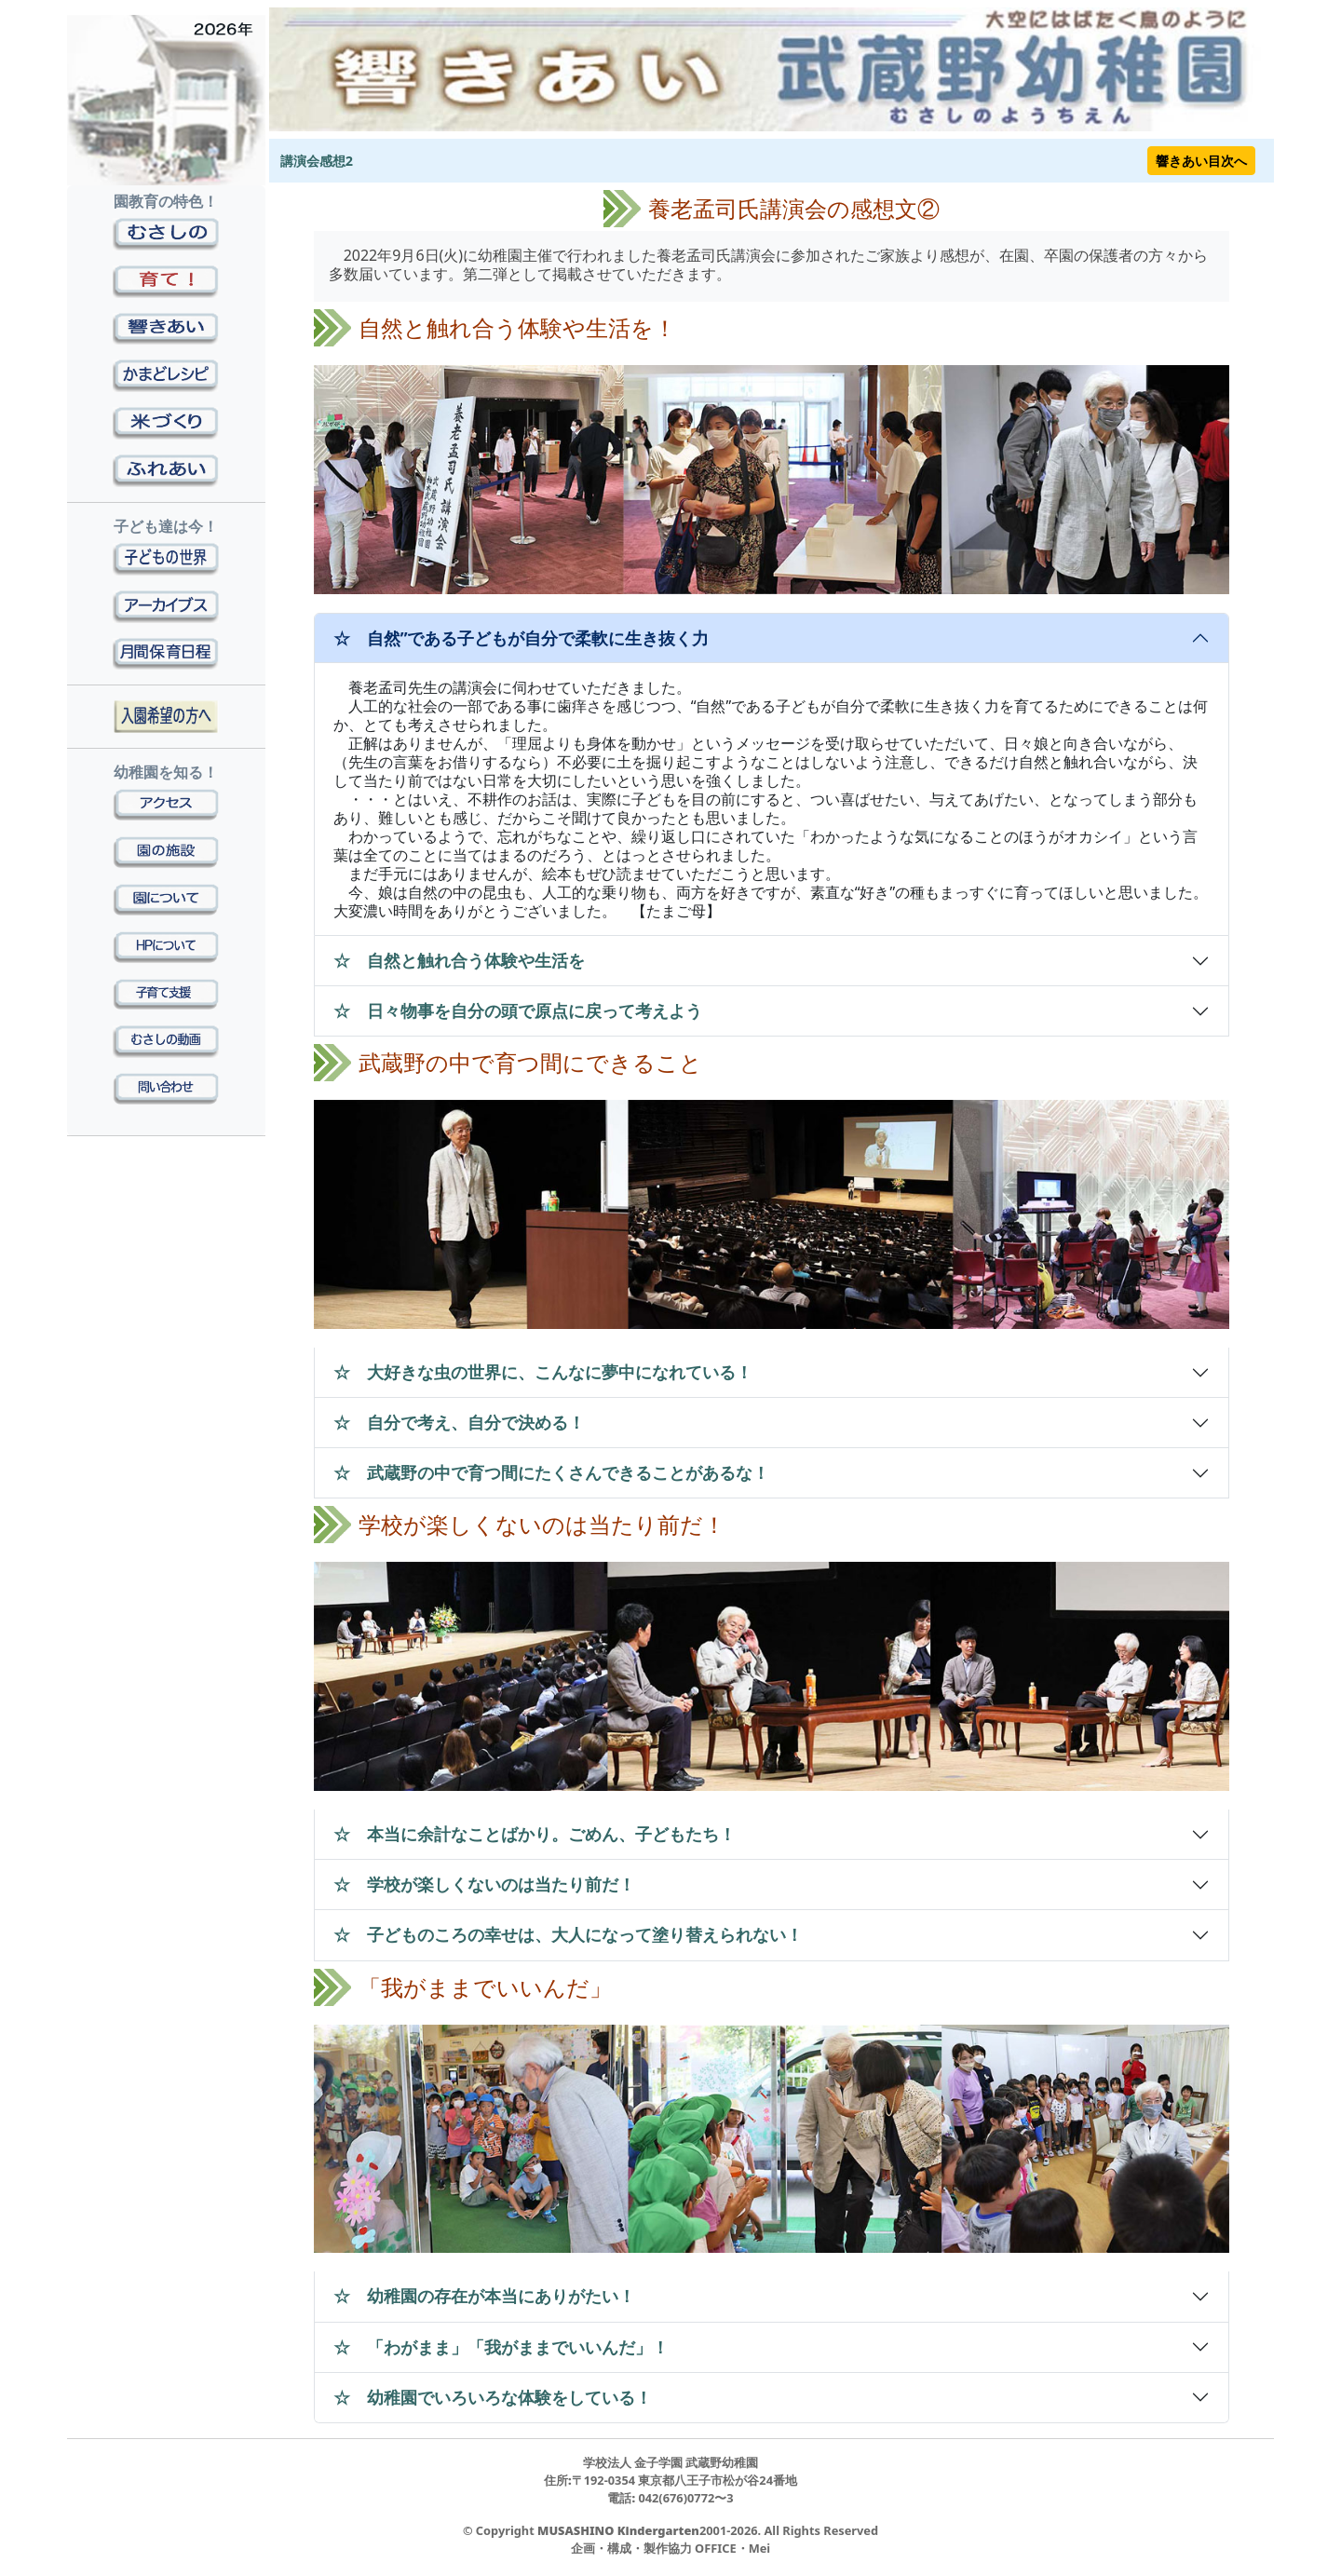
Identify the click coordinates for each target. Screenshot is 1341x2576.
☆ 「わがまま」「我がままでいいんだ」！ (501, 2347)
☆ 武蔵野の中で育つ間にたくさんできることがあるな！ (551, 1472)
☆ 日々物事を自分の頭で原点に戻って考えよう (517, 1010)
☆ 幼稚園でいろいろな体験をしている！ (492, 2397)
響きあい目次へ (1201, 160)
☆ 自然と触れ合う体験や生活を (459, 960)
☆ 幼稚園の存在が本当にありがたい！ (484, 2296)
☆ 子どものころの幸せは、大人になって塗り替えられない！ (568, 1934)
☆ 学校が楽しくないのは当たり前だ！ (484, 1884)
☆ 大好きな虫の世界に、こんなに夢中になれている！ (542, 1372)
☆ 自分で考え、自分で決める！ (459, 1422)
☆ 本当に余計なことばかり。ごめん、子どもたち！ (534, 1834)
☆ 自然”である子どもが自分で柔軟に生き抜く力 (521, 638)
